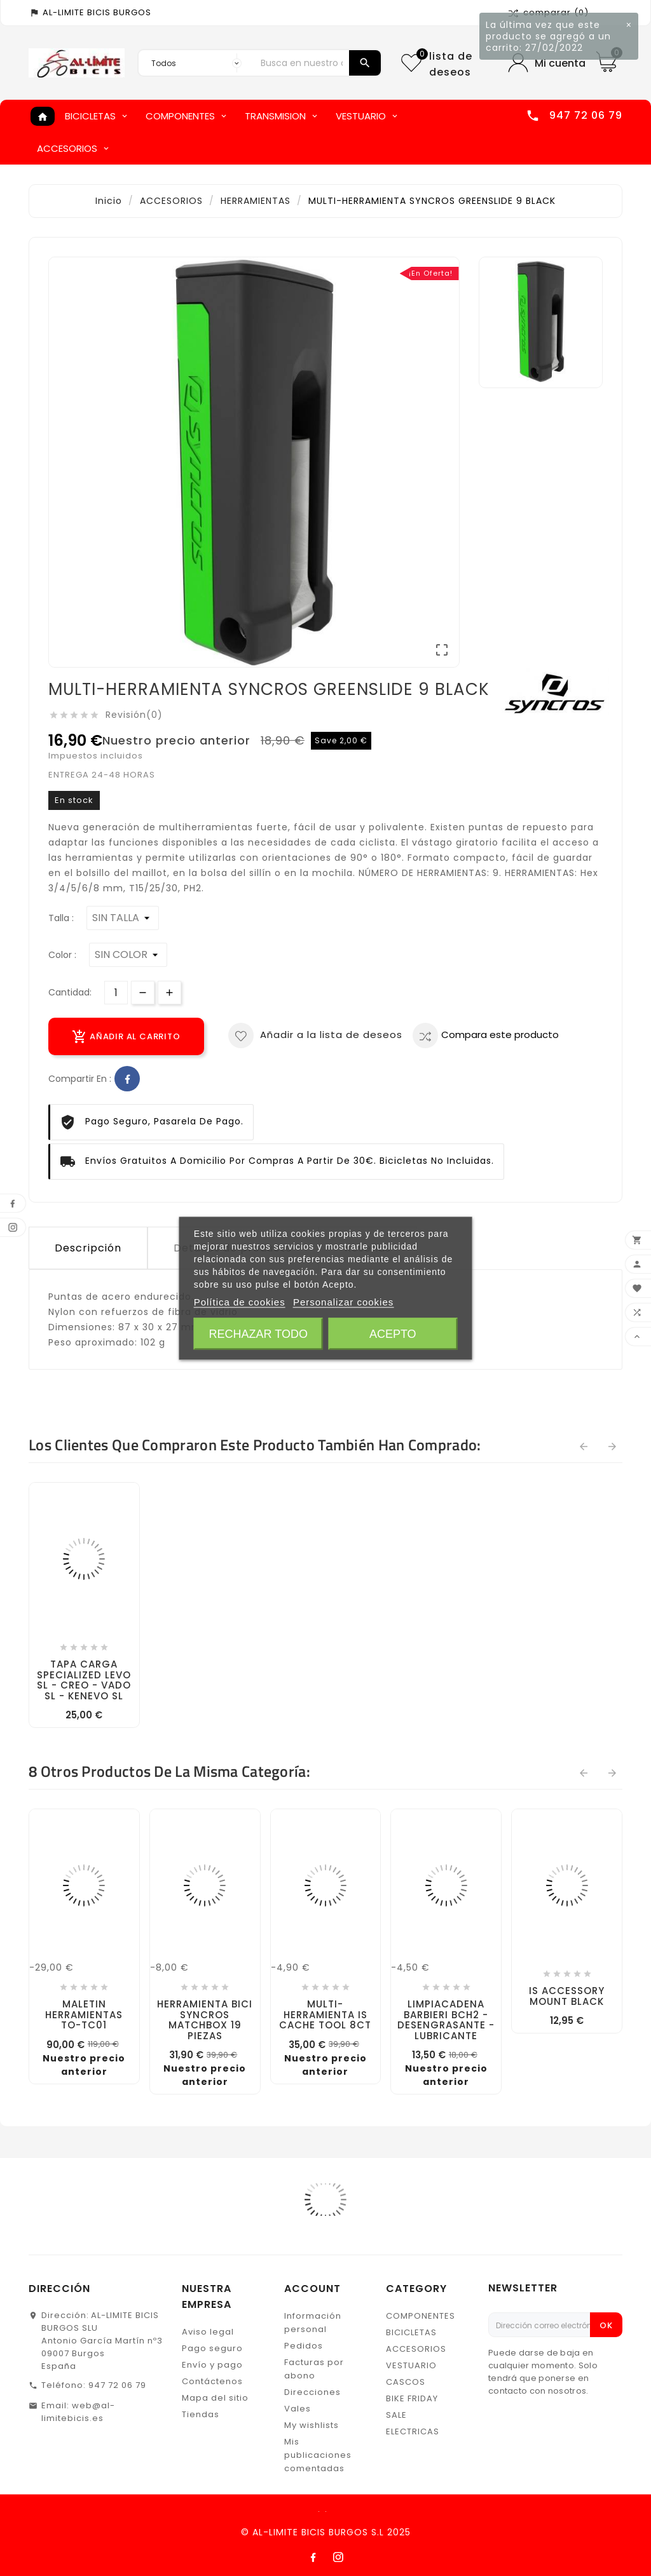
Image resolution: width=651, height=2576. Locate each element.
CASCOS (405, 2382)
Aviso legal (208, 2332)
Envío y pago (212, 2365)
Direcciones (312, 2392)
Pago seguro (212, 2348)
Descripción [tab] (88, 1248)
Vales (297, 2409)
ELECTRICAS (412, 2431)
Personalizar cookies (343, 1301)
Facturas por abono (314, 2369)
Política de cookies (239, 1301)
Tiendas (200, 2414)
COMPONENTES (420, 2316)
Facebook (127, 1078)
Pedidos (303, 2346)
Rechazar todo (258, 1333)
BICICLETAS (411, 2332)
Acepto (392, 1333)
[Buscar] (301, 63)
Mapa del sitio (215, 2398)
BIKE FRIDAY (412, 2398)
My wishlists (311, 2425)
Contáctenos (212, 2381)
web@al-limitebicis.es (78, 2411)
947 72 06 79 (117, 2385)
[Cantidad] (116, 992)
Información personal (312, 2322)
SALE (396, 2415)
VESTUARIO (411, 2365)
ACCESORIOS (416, 2349)
